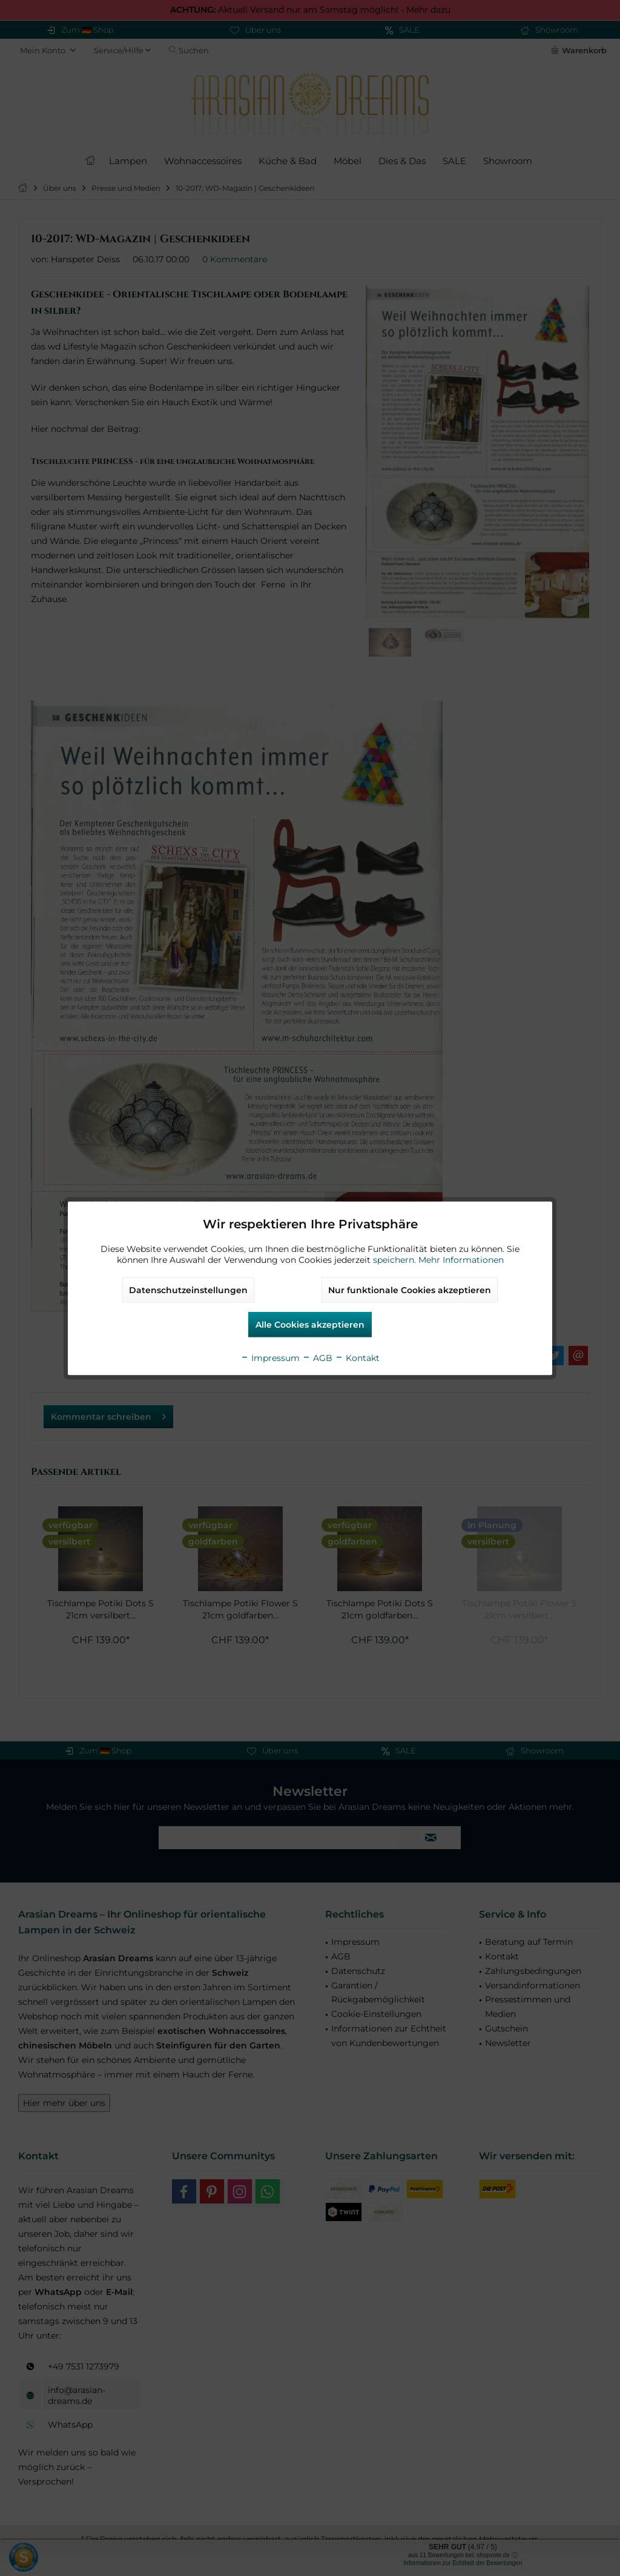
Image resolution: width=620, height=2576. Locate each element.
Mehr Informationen (461, 1259)
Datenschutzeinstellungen (188, 1289)
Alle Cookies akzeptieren (310, 1324)
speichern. (395, 1259)
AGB (317, 1357)
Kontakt (357, 1357)
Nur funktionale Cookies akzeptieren (409, 1289)
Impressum (270, 1357)
